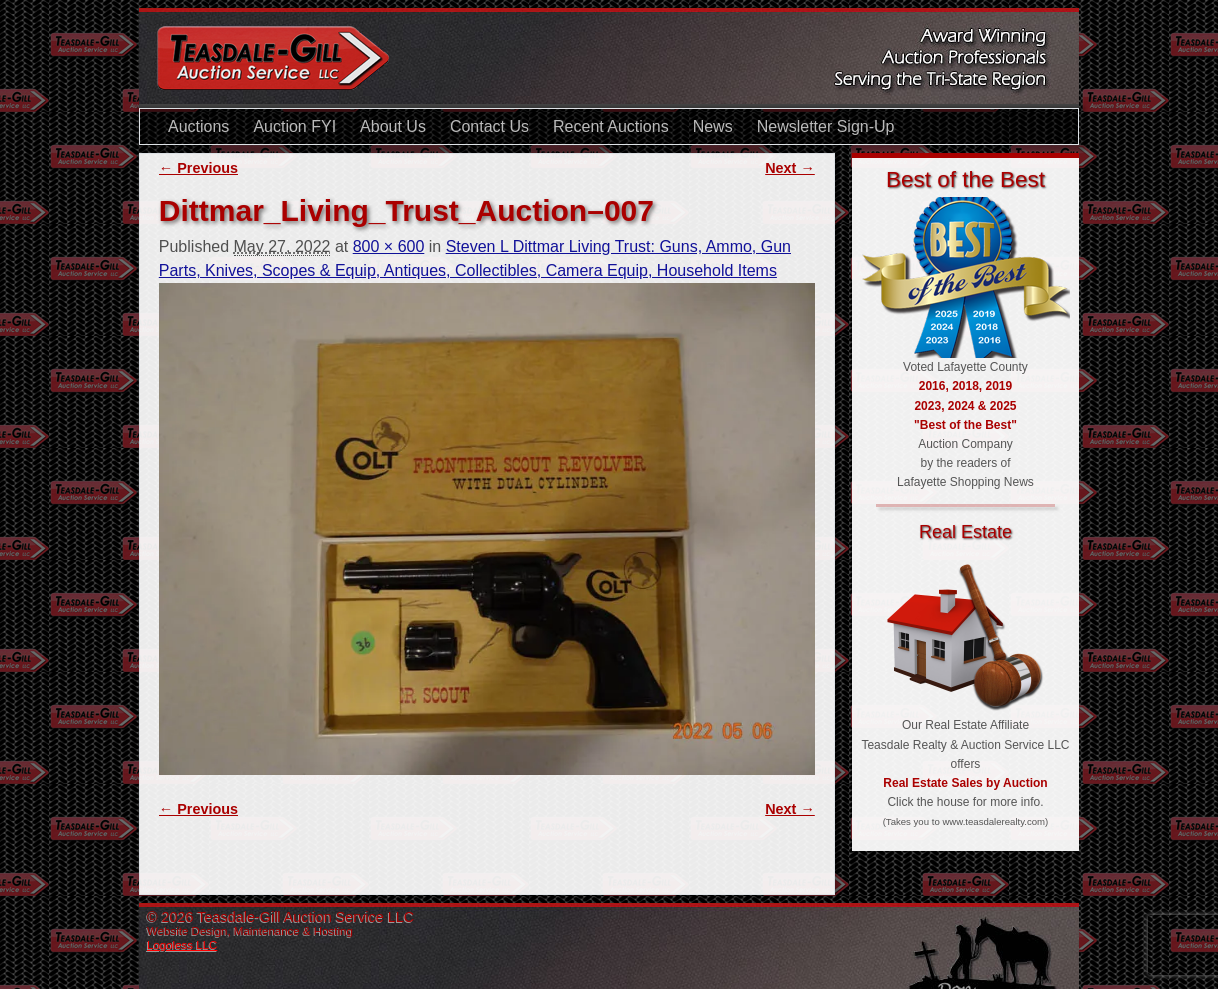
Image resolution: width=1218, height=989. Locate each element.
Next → (790, 168)
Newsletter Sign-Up (826, 126)
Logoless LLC (182, 945)
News (713, 126)
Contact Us (489, 126)
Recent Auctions (611, 126)
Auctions (198, 126)
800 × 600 (389, 246)
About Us (393, 126)
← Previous (198, 168)
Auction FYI (294, 126)
